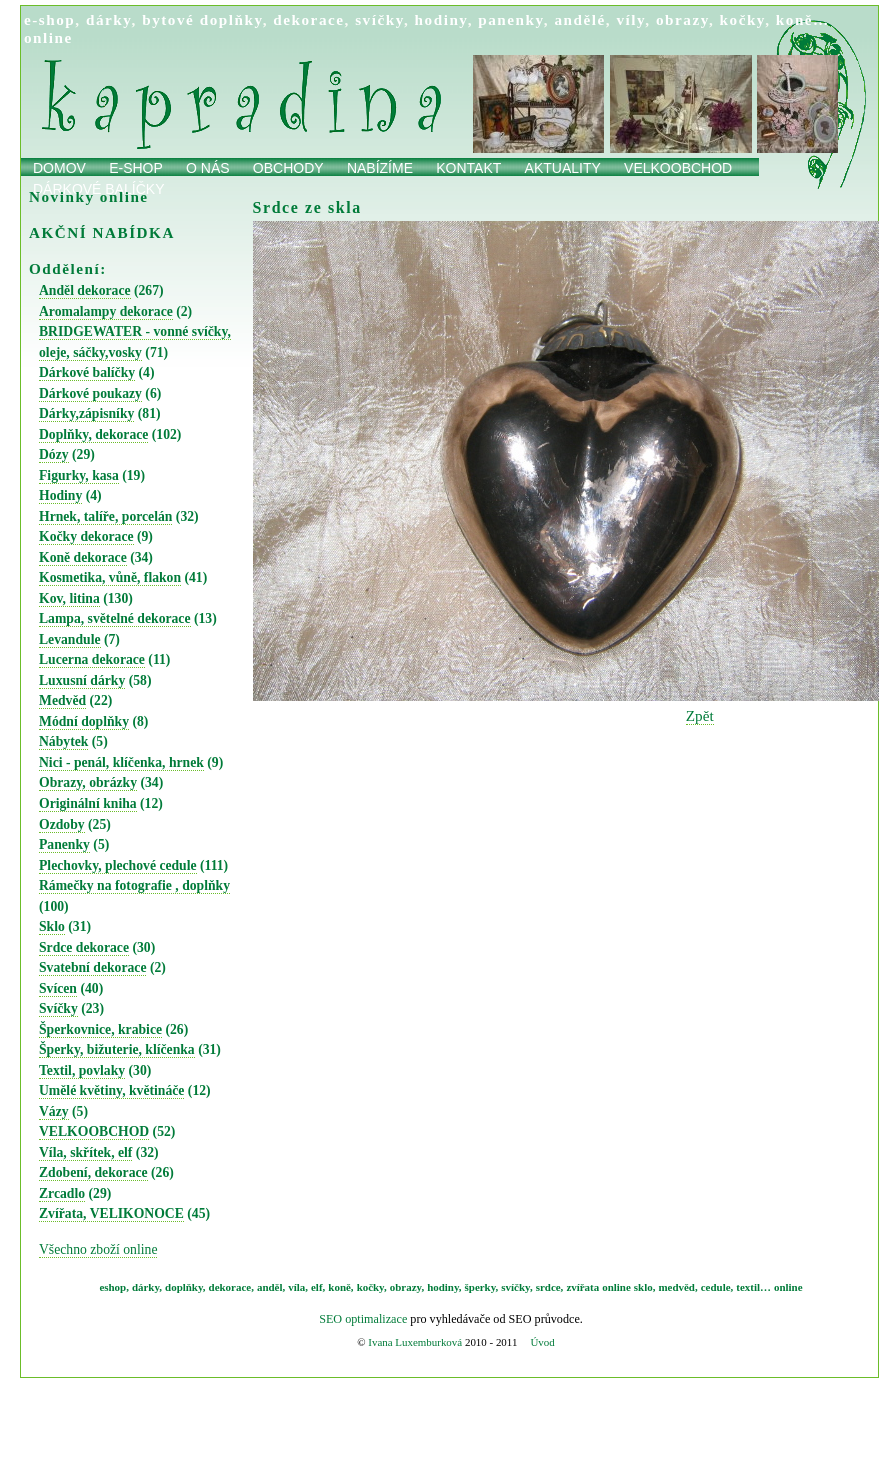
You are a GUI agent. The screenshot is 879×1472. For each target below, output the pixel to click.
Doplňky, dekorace (93, 434)
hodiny (441, 19)
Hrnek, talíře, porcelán (105, 516)
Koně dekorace (83, 557)
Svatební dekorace (92, 967)
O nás (208, 168)
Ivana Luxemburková (415, 1342)
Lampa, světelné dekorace (115, 618)
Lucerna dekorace (92, 659)
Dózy (54, 454)
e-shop (49, 19)
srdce (548, 1287)
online (48, 37)
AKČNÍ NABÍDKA (102, 232)
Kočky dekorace (86, 536)
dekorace (308, 19)
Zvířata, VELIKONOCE (111, 1213)
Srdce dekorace (84, 947)
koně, (340, 1287)
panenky (511, 19)
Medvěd (62, 700)
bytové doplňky (202, 19)
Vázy (54, 1111)
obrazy (682, 19)
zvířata (582, 1287)
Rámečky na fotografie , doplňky (134, 885)
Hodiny (60, 495)
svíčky (379, 19)
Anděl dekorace (85, 290)
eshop (112, 1287)
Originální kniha (88, 803)
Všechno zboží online (98, 1249)
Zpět (700, 715)
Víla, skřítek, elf (85, 1152)
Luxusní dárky (82, 680)
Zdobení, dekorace (93, 1172)
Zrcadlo (62, 1193)
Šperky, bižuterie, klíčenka (117, 1049)
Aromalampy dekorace (106, 311)
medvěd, (678, 1287)
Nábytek (63, 741)
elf (317, 1287)
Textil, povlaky (82, 1070)
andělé (579, 19)
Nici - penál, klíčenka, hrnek (121, 762)
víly (630, 19)
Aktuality (563, 168)
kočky (743, 19)
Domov (59, 168)
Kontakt (468, 168)
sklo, (645, 1287)
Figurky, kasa (79, 475)
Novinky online (89, 196)
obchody (288, 168)
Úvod (542, 1342)
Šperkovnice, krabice (100, 1029)
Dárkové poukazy (90, 393)
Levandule (70, 639)
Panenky (64, 844)
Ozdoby (62, 824)
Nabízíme (380, 168)
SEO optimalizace (363, 1319)
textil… (753, 1287)
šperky (480, 1287)
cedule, (717, 1287)
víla (296, 1287)
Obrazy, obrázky (88, 782)
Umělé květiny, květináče (111, 1090)
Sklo (52, 926)
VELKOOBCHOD (94, 1131)
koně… (803, 19)
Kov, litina (69, 598)
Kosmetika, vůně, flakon (110, 577)
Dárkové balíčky (87, 372)
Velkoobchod (678, 168)
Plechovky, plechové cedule (118, 865)
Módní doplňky (84, 721)
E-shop (136, 168)
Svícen (58, 988)
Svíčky (58, 1008)
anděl (270, 1287)
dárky (109, 19)
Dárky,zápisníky (86, 413)
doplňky (184, 1287)
